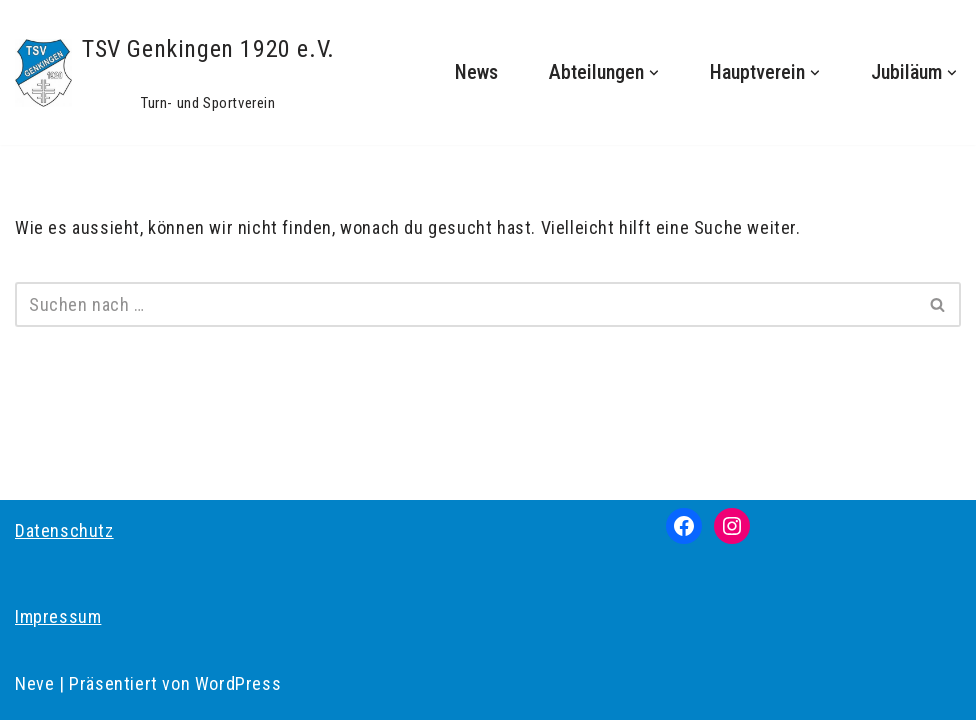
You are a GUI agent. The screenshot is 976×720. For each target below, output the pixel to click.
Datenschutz (64, 530)
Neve (34, 683)
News (476, 72)
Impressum (58, 616)
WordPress (238, 683)
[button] (654, 73)
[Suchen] (465, 304)
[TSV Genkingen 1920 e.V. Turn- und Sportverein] (175, 72)
